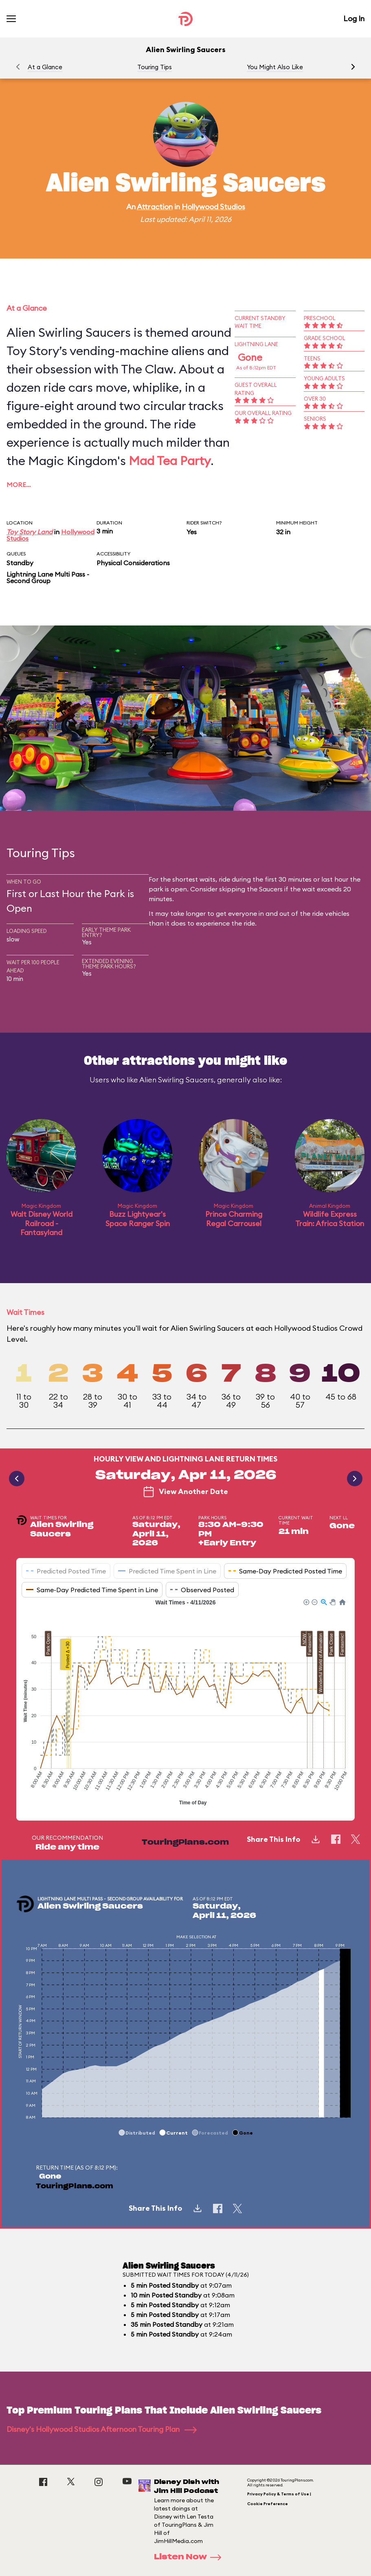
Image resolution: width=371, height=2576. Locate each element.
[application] (185, 1703)
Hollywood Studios (213, 206)
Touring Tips (154, 67)
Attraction (155, 206)
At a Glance (45, 67)
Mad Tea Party (170, 460)
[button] (353, 67)
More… (19, 485)
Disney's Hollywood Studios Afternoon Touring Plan (102, 2429)
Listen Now (190, 2557)
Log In (353, 18)
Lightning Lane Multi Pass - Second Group (48, 577)
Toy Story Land (30, 532)
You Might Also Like (275, 67)
